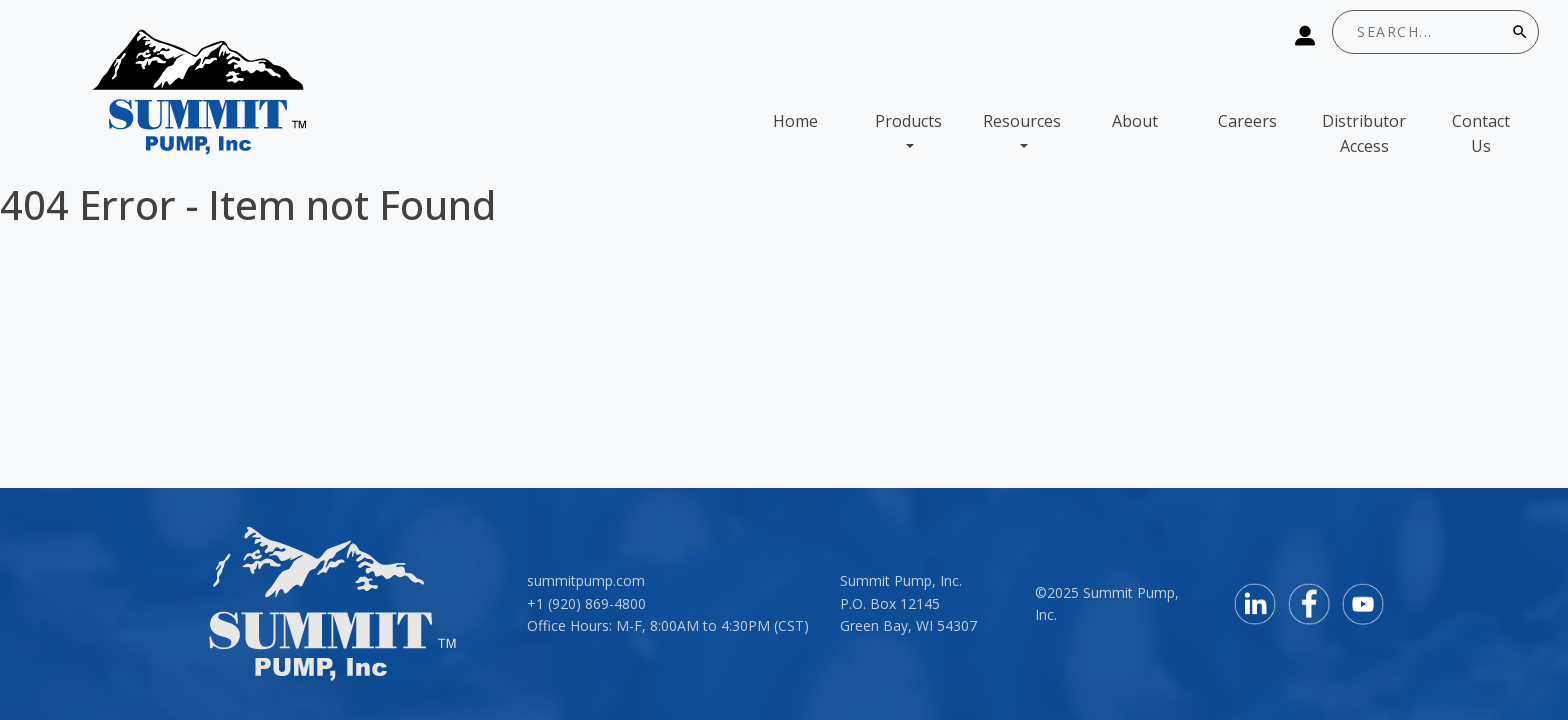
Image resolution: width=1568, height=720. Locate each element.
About (1135, 121)
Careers (1247, 121)
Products (908, 121)
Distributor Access (1364, 134)
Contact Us (1481, 134)
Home (795, 121)
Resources (1022, 121)
